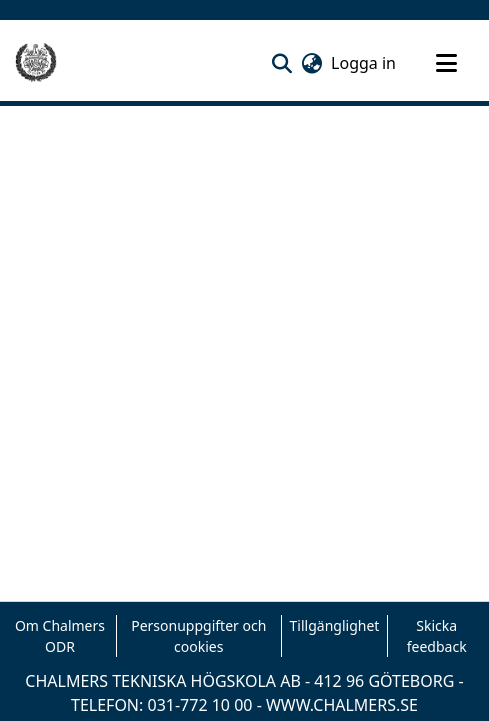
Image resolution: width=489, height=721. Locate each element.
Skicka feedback (437, 636)
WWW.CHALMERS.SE (342, 705)
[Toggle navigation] (446, 63)
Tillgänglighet (335, 625)
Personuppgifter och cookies (198, 636)
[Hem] (36, 63)
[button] (281, 63)
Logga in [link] (364, 63)
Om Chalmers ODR (60, 636)
